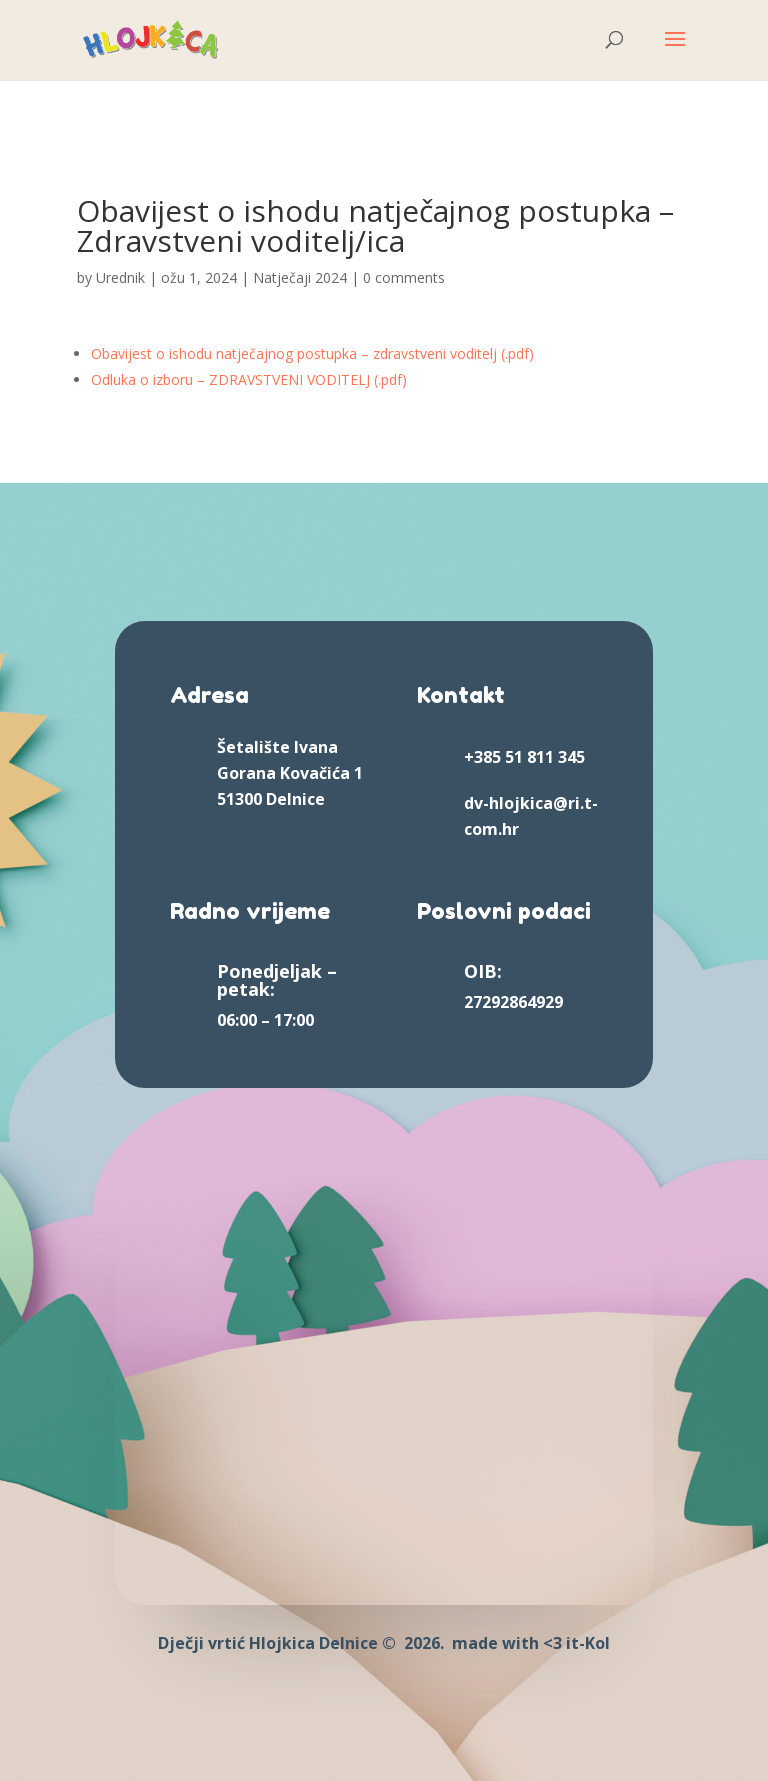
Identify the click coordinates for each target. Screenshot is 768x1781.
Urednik (120, 277)
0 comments (404, 277)
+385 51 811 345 (524, 757)
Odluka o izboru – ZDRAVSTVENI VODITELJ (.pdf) (249, 379)
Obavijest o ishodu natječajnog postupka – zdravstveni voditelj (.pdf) (312, 353)
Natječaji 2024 (300, 277)
